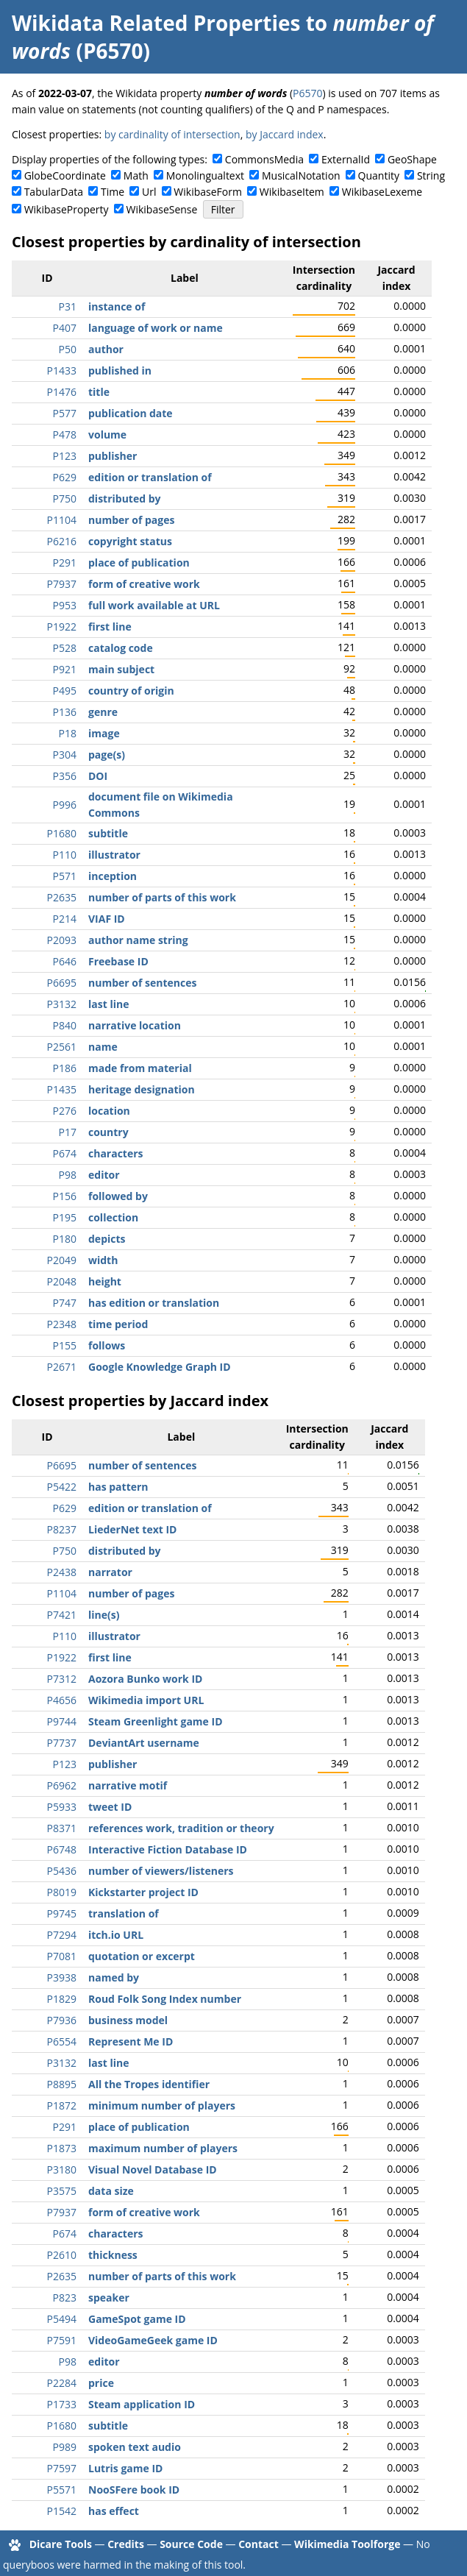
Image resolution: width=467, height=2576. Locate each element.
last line (108, 1004)
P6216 (61, 541)
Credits (125, 2544)
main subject (121, 669)
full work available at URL (154, 605)
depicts (107, 1239)
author (106, 349)
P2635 (61, 897)
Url (149, 192)
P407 (64, 328)
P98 (67, 1175)
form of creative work (144, 584)
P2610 (61, 2255)
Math (136, 175)
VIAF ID (106, 919)
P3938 (61, 1977)
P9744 (61, 1721)
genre (103, 712)
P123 (64, 456)
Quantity (378, 175)
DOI (97, 776)
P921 (64, 669)
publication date (130, 413)
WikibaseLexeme (382, 192)
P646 (64, 961)
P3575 (61, 2191)
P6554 (61, 2041)
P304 (64, 755)
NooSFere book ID (133, 2490)
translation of (123, 1913)
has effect (113, 2511)
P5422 (61, 1487)
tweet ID (110, 1807)
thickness (113, 2255)
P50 (67, 349)
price (101, 2383)
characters (115, 1153)
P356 (64, 776)
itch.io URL (115, 1935)
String (431, 175)
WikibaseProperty (66, 209)
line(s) (103, 1615)
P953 (64, 605)
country (108, 1132)
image (104, 733)
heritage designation (141, 1089)
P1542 (61, 2511)
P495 (64, 691)
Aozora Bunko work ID (145, 1679)
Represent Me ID (130, 2041)
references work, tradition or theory (181, 1828)
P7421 (61, 1615)
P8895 (61, 2084)
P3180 (61, 2169)
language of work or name (155, 328)
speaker (108, 2297)
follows (106, 1345)
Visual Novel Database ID (152, 2169)
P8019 (61, 1892)
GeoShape (412, 159)
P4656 (61, 1700)
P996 (64, 805)
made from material (140, 1068)
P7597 (61, 2468)
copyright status (130, 541)
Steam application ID (141, 2404)
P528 (64, 648)
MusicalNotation (301, 175)
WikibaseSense (162, 209)
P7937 (61, 584)
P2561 (61, 1047)
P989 (64, 2447)
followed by (118, 1196)
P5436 (61, 1871)
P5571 (61, 2490)
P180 (64, 1239)
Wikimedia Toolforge (347, 2544)
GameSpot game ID (137, 2319)
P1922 (61, 627)
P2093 (61, 940)
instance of (116, 306)
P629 (64, 477)
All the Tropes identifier (149, 2084)
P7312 (61, 1679)
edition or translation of (150, 477)
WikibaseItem (292, 192)
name (103, 1047)
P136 (64, 712)
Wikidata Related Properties (156, 23)
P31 (67, 306)
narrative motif (127, 1785)
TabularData (53, 192)
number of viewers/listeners (161, 1871)
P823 (64, 2297)
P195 (64, 1217)
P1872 (61, 2105)
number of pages (131, 520)
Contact (258, 2544)
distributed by (124, 498)
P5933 (61, 1807)
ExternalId (345, 159)
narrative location (134, 1025)
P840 (64, 1025)
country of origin (131, 691)
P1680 (61, 833)
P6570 (307, 93)
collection (113, 1217)
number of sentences (142, 983)
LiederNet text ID (132, 1529)
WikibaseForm (208, 192)
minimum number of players (161, 2105)
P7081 (61, 1956)
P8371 (61, 1828)
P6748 (61, 1849)
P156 (64, 1196)
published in (119, 370)
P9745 (61, 1913)
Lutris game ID (125, 2468)
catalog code (120, 648)
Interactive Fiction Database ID (167, 1849)
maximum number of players (163, 2148)
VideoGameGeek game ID (153, 2340)
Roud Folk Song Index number (164, 1999)
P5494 (61, 2319)
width (103, 1260)
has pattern (118, 1487)
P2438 (61, 1572)
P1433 (61, 370)
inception (112, 876)
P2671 (61, 1367)
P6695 (61, 983)
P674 (64, 1153)
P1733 (61, 2404)
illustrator (114, 855)
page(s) (106, 755)
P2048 (61, 1281)
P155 (64, 1345)
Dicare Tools (60, 2544)
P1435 (61, 1089)
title (99, 392)
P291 (64, 563)
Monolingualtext (205, 175)
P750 (64, 498)
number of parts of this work (162, 897)
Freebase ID (118, 961)
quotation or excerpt (141, 1956)
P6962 (61, 1785)
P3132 (61, 1004)
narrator (110, 1572)
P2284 (61, 2383)
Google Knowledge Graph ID (159, 1367)
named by (113, 1977)
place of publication (139, 563)
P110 (64, 855)
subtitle (108, 833)
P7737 (61, 1743)
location (109, 1111)
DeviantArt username (143, 1743)
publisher (112, 456)
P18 (67, 733)
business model (128, 2020)
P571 (64, 876)
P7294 (61, 1935)
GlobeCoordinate (65, 175)
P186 (64, 1068)
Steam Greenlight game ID (155, 1721)
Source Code (191, 2544)
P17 (67, 1132)
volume (107, 434)
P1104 (61, 520)
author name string (138, 940)
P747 (64, 1303)
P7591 (61, 2340)
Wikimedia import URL (146, 1700)
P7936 (61, 2020)
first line (110, 627)
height (104, 1281)
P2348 (61, 1324)
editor (104, 1175)
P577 (64, 413)
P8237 (61, 1529)
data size (111, 2191)
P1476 (61, 392)
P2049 (61, 1260)
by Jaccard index (285, 134)
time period (118, 1324)
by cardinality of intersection (172, 134)
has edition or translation (153, 1303)
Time (112, 192)
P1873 (61, 2148)
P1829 (61, 1999)
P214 (64, 919)
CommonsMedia (264, 159)
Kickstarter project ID (143, 1892)
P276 (64, 1111)
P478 (64, 434)
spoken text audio (134, 2447)
